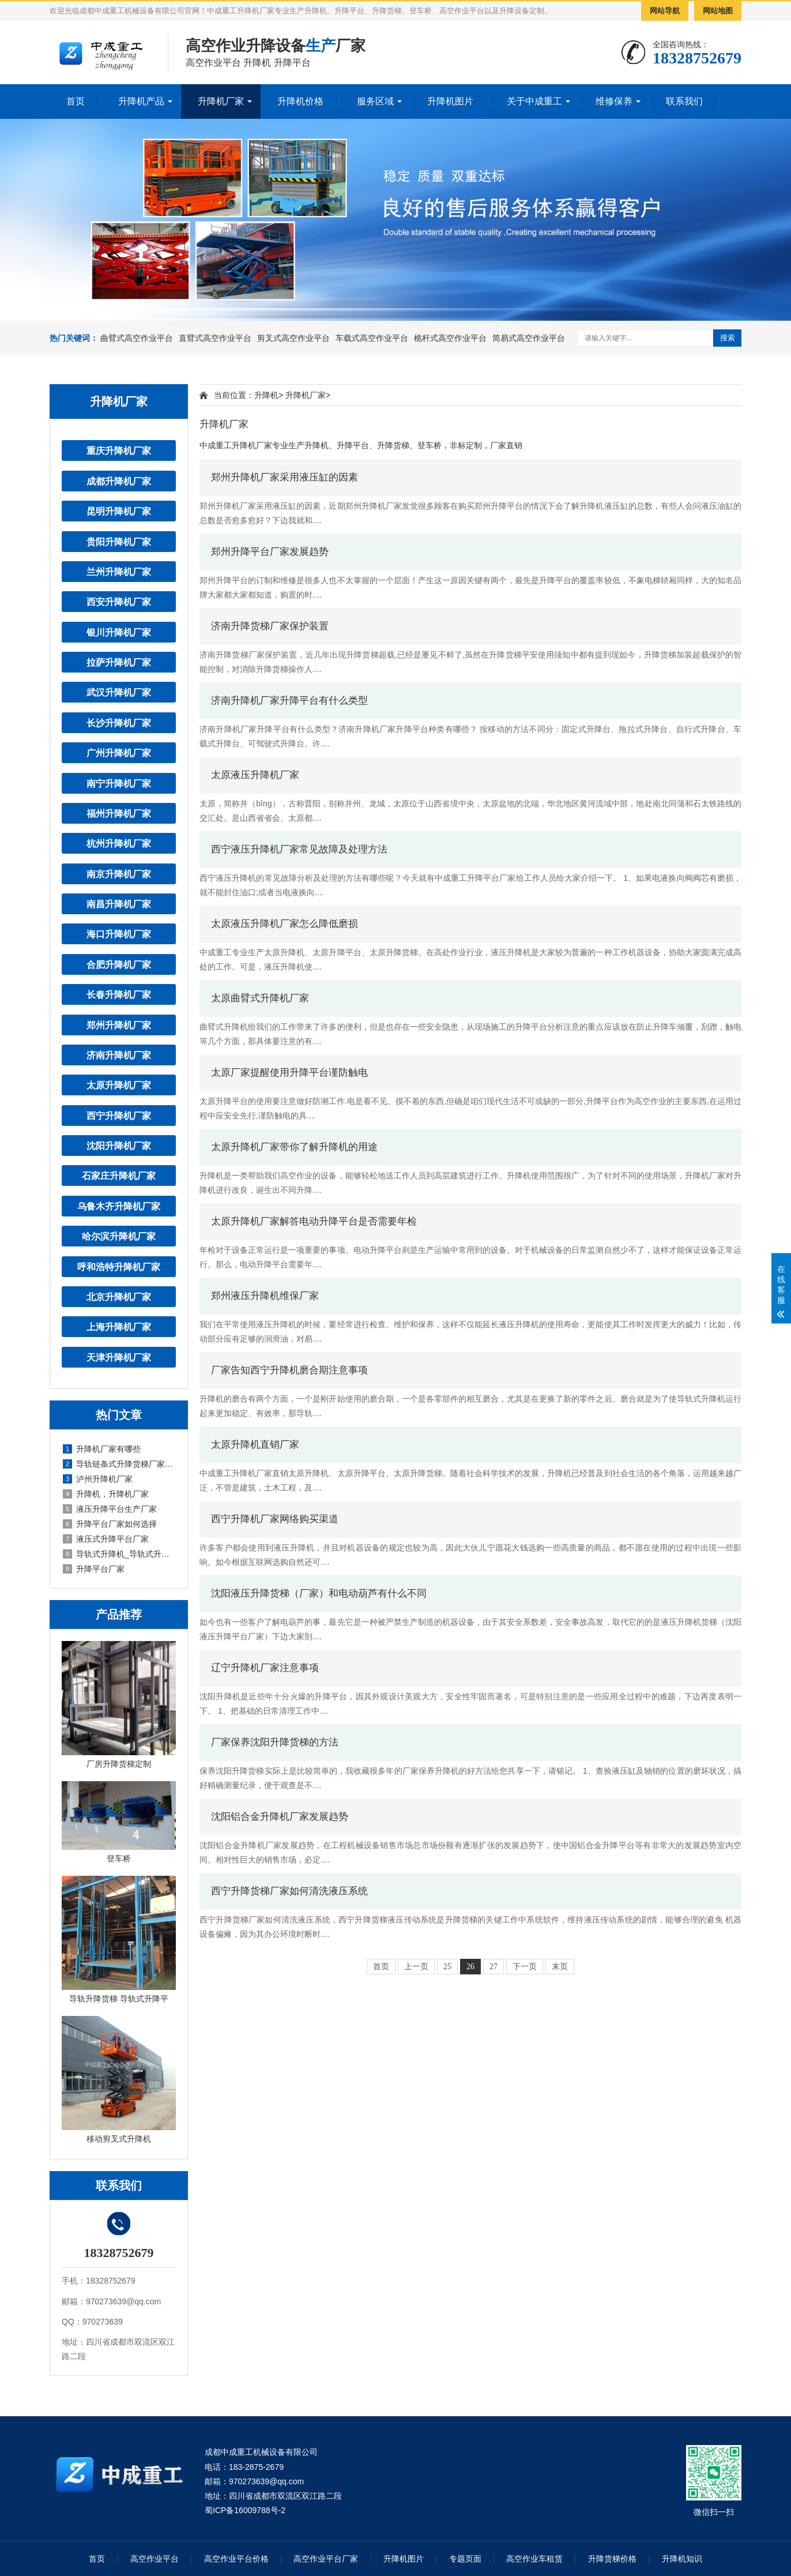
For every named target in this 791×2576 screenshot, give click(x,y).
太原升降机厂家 (118, 1085)
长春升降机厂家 (118, 994)
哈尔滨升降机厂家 (119, 1236)
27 (493, 1966)
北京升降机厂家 (118, 1296)
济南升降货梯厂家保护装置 (270, 626)
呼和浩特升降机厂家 (118, 1266)
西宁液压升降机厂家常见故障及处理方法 (299, 849)
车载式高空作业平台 (372, 338)
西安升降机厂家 (118, 601)
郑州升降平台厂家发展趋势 (270, 551)
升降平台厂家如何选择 (110, 1524)
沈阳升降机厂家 (118, 1145)
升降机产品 (141, 101)
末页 (560, 1966)
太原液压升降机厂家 (255, 774)
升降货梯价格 (612, 2558)
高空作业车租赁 (534, 2558)
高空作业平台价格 (236, 2558)
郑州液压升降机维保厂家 (265, 1295)
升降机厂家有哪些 (102, 1449)
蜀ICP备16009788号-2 (245, 2510)
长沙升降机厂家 (118, 723)
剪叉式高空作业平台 (293, 338)
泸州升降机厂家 (98, 1479)
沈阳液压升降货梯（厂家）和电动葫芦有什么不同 (319, 1593)
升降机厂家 (221, 101)
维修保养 (614, 101)
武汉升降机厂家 (118, 692)
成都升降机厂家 (118, 481)
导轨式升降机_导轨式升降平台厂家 (119, 1554)
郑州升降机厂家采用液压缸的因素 (284, 477)
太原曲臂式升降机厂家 (260, 998)
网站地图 (718, 10)
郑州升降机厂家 (118, 1025)
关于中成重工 (534, 101)
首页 (75, 101)
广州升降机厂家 (118, 753)
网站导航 (665, 10)
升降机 (266, 395)
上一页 (416, 1966)
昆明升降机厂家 (118, 511)
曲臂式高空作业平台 (136, 338)
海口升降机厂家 (118, 934)
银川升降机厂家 (118, 632)
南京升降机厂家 (118, 874)
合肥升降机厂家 (118, 964)
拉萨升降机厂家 (118, 662)
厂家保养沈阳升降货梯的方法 (274, 1742)
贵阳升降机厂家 (118, 541)
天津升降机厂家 (118, 1357)
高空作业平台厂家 (325, 2558)
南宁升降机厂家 (118, 783)
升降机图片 (450, 101)
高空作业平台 (154, 2558)
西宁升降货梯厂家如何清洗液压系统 (289, 1891)
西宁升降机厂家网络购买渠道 (274, 1519)
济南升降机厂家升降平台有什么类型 (289, 700)
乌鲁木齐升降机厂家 (118, 1206)
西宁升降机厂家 (118, 1115)
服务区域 (375, 101)
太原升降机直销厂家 (255, 1444)
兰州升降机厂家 (118, 571)
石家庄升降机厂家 (119, 1175)
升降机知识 (682, 2558)
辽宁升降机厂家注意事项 (265, 1667)
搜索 (727, 337)
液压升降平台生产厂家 (110, 1509)
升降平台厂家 (94, 1569)
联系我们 (684, 101)
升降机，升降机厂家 (106, 1494)
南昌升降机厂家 (118, 904)
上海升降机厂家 (118, 1326)
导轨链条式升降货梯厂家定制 (119, 1464)
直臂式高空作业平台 (215, 338)
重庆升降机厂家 (118, 450)
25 (447, 1966)
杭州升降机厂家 (118, 843)
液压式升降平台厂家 (106, 1539)
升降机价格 (300, 101)
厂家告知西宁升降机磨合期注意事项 (289, 1370)
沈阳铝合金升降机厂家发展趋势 (279, 1816)
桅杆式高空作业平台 (450, 338)
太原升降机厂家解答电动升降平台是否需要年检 (314, 1221)
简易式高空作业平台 (528, 338)
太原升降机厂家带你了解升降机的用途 (294, 1146)
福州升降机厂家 (118, 813)
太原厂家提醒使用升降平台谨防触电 (289, 1072)
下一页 (525, 1966)
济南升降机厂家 (118, 1055)
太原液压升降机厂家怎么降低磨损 (284, 923)
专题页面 (465, 2558)
